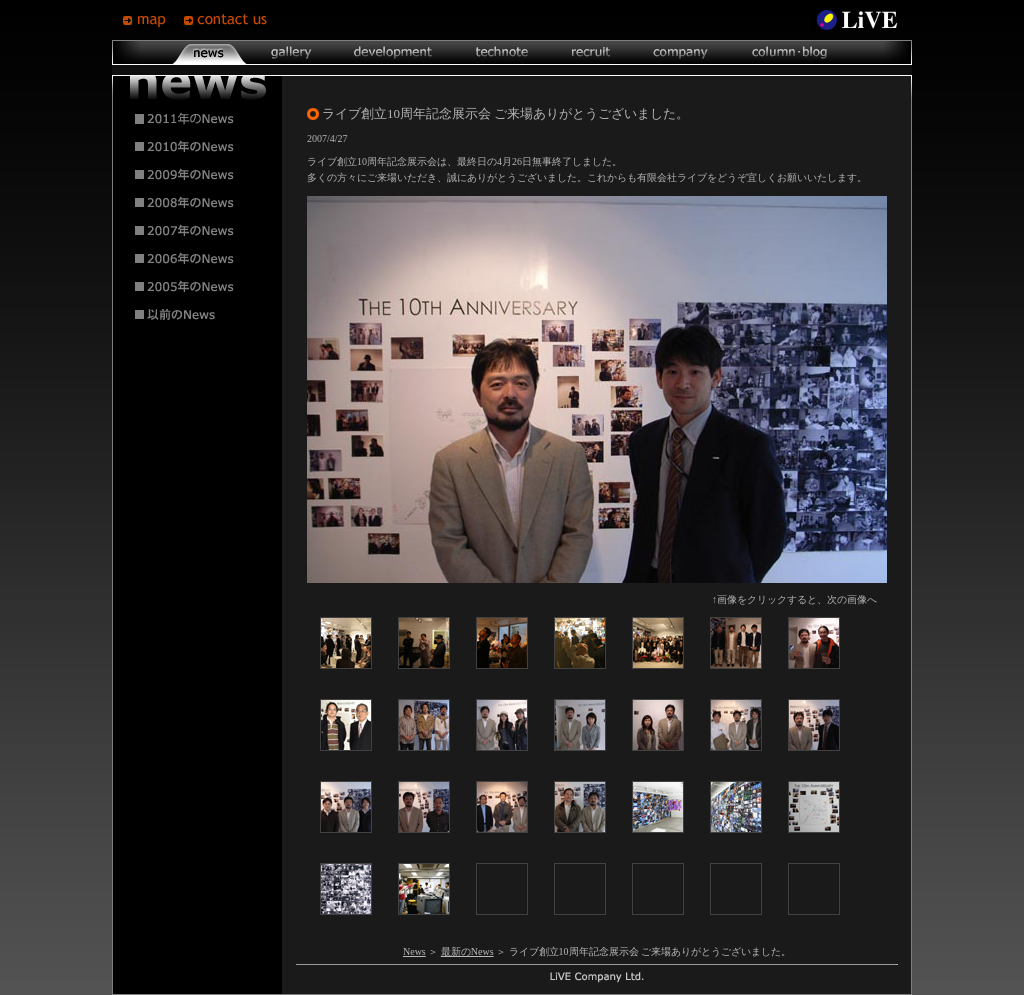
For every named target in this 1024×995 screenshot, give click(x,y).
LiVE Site (857, 20)
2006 (198, 259)
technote (501, 52)
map (152, 20)
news (209, 52)
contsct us (228, 20)
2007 (198, 231)
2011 (198, 119)
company (680, 52)
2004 (198, 315)
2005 (198, 287)
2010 (198, 147)
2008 (198, 203)
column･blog (787, 52)
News (414, 951)
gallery (290, 52)
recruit (590, 52)
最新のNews (467, 951)
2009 (198, 175)
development (393, 52)
